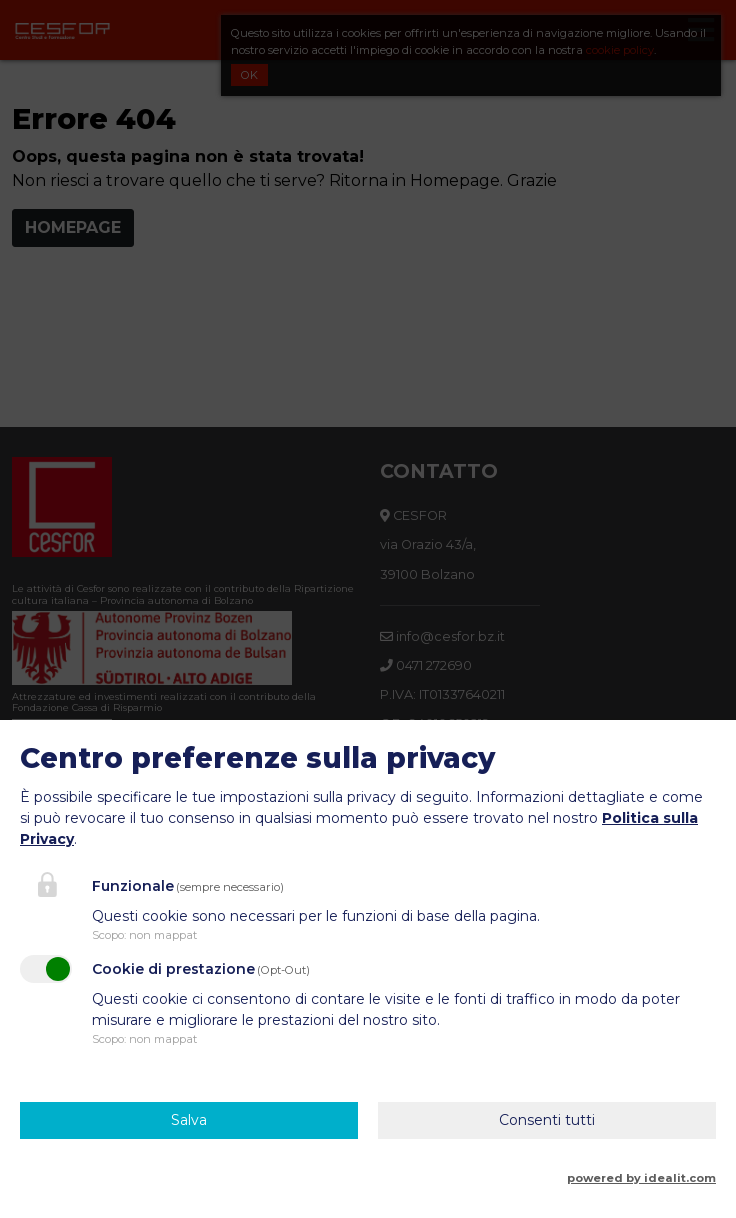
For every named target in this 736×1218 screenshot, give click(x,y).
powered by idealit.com (641, 1178)
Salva (189, 1120)
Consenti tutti (547, 1120)
